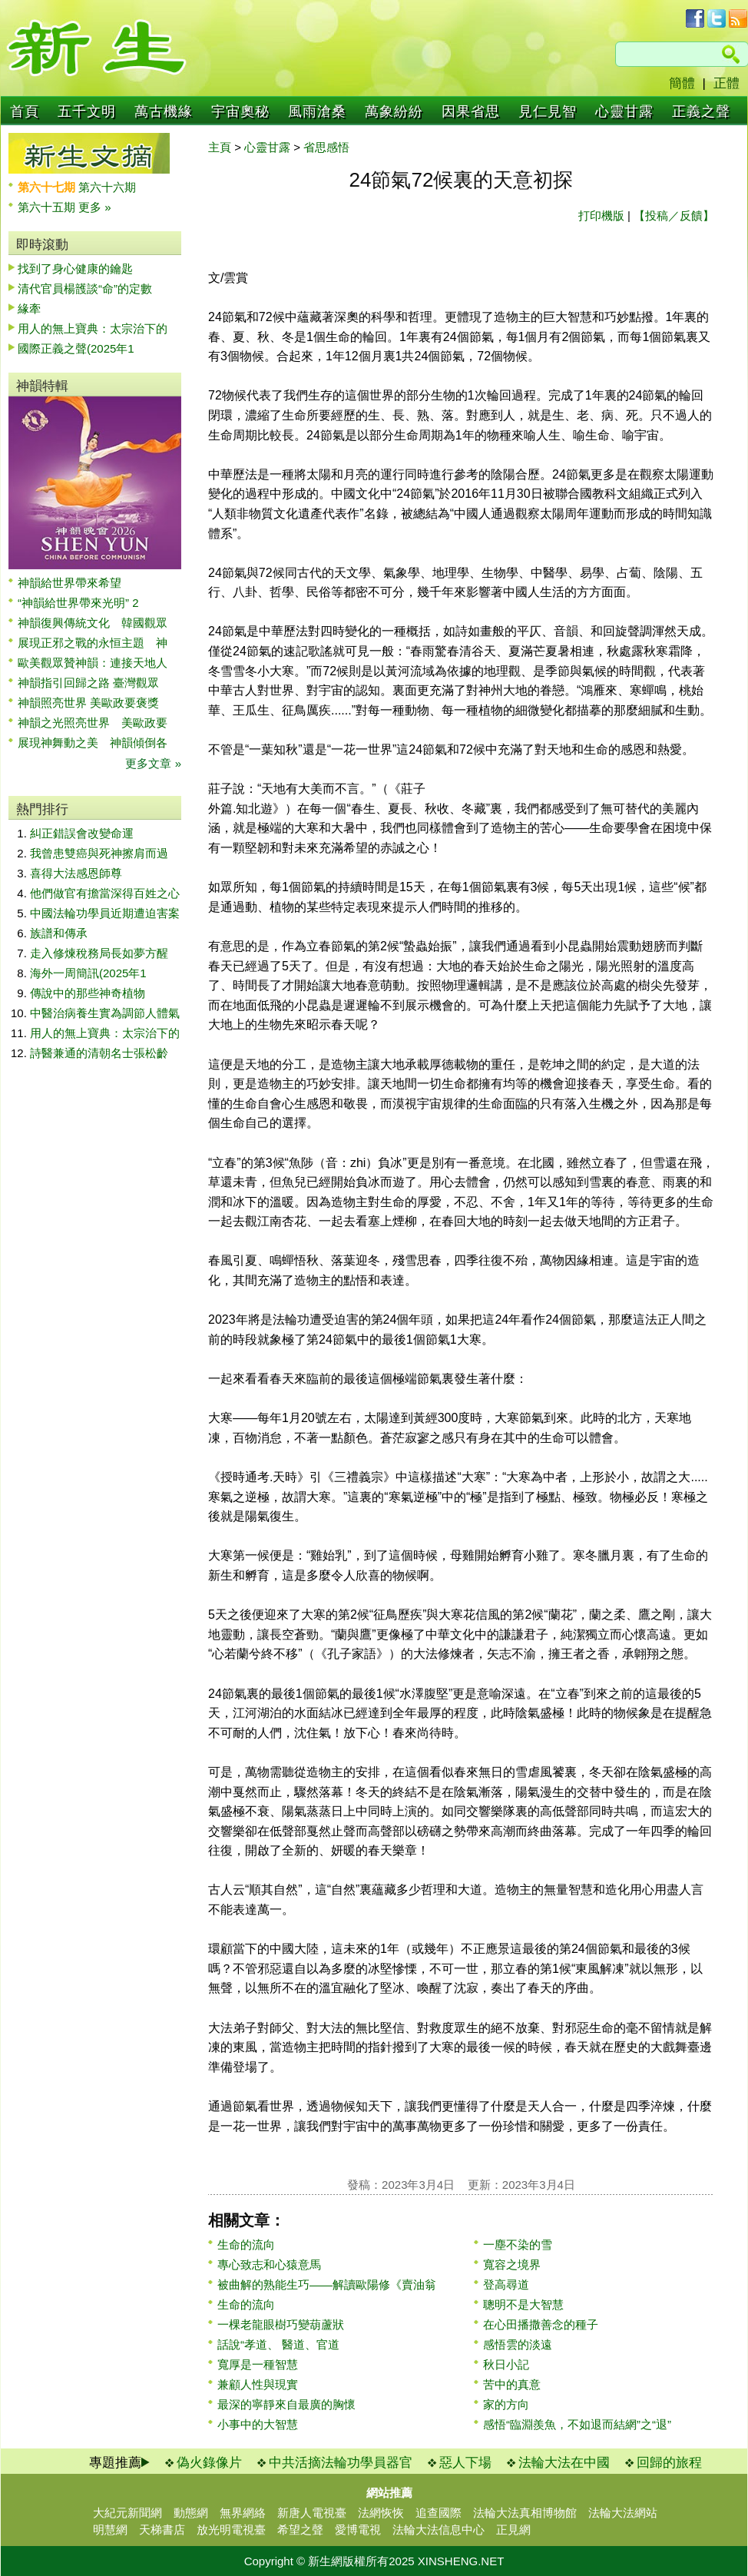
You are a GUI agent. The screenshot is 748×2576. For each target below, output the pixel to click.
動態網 (191, 2512)
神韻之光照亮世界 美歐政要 (92, 722)
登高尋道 (506, 2284)
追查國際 (438, 2512)
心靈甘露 (624, 111)
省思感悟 (326, 147)
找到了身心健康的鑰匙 (75, 268)
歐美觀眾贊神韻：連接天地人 (92, 662)
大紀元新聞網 (127, 2512)
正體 (726, 83)
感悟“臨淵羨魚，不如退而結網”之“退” (577, 2424)
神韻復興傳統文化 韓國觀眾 (92, 622)
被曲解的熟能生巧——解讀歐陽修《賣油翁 (326, 2284)
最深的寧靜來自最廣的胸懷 (286, 2404)
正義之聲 (701, 111)
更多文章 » (153, 763)
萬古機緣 (163, 111)
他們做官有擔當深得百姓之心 (105, 893)
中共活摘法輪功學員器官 (340, 2462)
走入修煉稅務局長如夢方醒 (99, 953)
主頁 (219, 147)
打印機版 (601, 215)
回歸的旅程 (669, 2462)
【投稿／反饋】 (674, 215)
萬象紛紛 (394, 111)
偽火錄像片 (209, 2462)
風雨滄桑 (317, 111)
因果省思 (471, 111)
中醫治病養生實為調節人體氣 (105, 1012)
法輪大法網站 (622, 2512)
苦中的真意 (512, 2384)
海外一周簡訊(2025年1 (88, 973)
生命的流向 (246, 2244)
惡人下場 (465, 2462)
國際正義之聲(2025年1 (76, 348)
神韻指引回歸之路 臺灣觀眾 (88, 682)
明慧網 (110, 2529)
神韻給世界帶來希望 (69, 582)
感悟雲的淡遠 (517, 2344)
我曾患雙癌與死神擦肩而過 (99, 853)
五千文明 (87, 111)
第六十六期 (107, 187)
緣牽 (29, 308)
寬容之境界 (512, 2264)
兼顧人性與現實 (257, 2384)
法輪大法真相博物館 (525, 2512)
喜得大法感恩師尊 (76, 873)
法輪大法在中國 (564, 2462)
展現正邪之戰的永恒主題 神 (92, 642)
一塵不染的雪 (517, 2244)
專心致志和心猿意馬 (269, 2264)
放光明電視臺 (231, 2529)
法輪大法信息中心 (438, 2529)
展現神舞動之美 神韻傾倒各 (92, 742)
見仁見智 (547, 111)
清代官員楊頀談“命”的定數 (85, 288)
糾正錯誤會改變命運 (82, 833)
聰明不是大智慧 (523, 2304)
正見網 (513, 2529)
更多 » (94, 207)
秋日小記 (506, 2364)
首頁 (24, 111)
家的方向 (506, 2404)
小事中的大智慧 (257, 2424)
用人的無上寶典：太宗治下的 (92, 328)
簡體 (682, 83)
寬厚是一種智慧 (257, 2364)
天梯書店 (162, 2529)
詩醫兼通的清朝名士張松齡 (99, 1052)
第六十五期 (48, 207)
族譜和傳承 (59, 933)
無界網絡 (243, 2512)
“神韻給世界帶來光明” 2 (78, 602)
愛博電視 (358, 2529)
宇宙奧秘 (240, 111)
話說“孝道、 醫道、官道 (278, 2344)
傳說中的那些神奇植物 (87, 993)
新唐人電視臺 (311, 2512)
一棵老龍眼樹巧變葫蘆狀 (280, 2324)
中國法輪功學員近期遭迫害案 (105, 913)
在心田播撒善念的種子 (540, 2324)
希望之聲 (300, 2529)
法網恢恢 (381, 2512)
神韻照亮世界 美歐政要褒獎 (88, 702)
